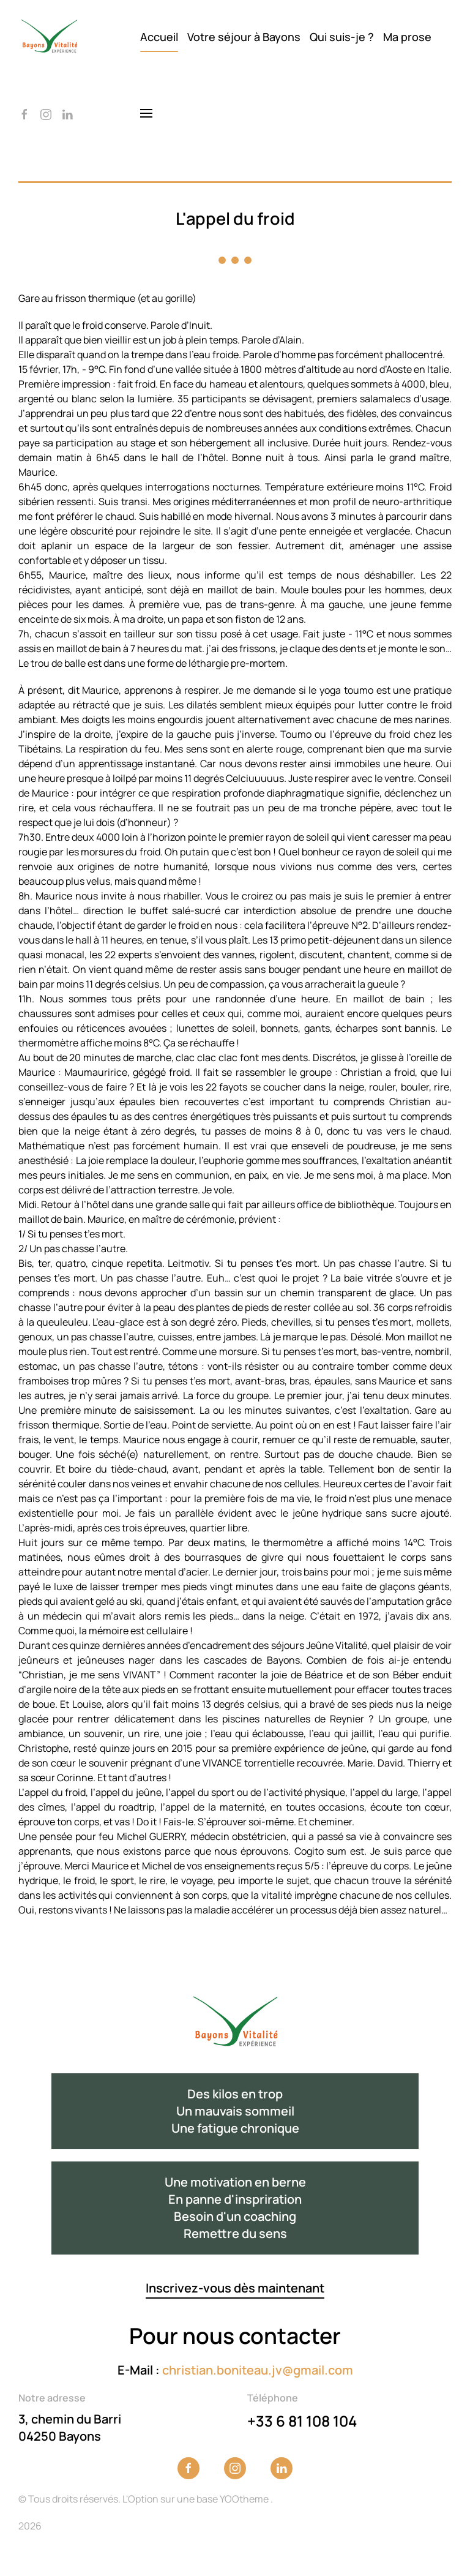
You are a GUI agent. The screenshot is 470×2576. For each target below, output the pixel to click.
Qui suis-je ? (342, 36)
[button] (146, 113)
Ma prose (407, 36)
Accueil (159, 36)
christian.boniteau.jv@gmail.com (257, 2370)
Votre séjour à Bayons (243, 36)
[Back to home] (49, 36)
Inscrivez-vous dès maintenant (235, 2288)
